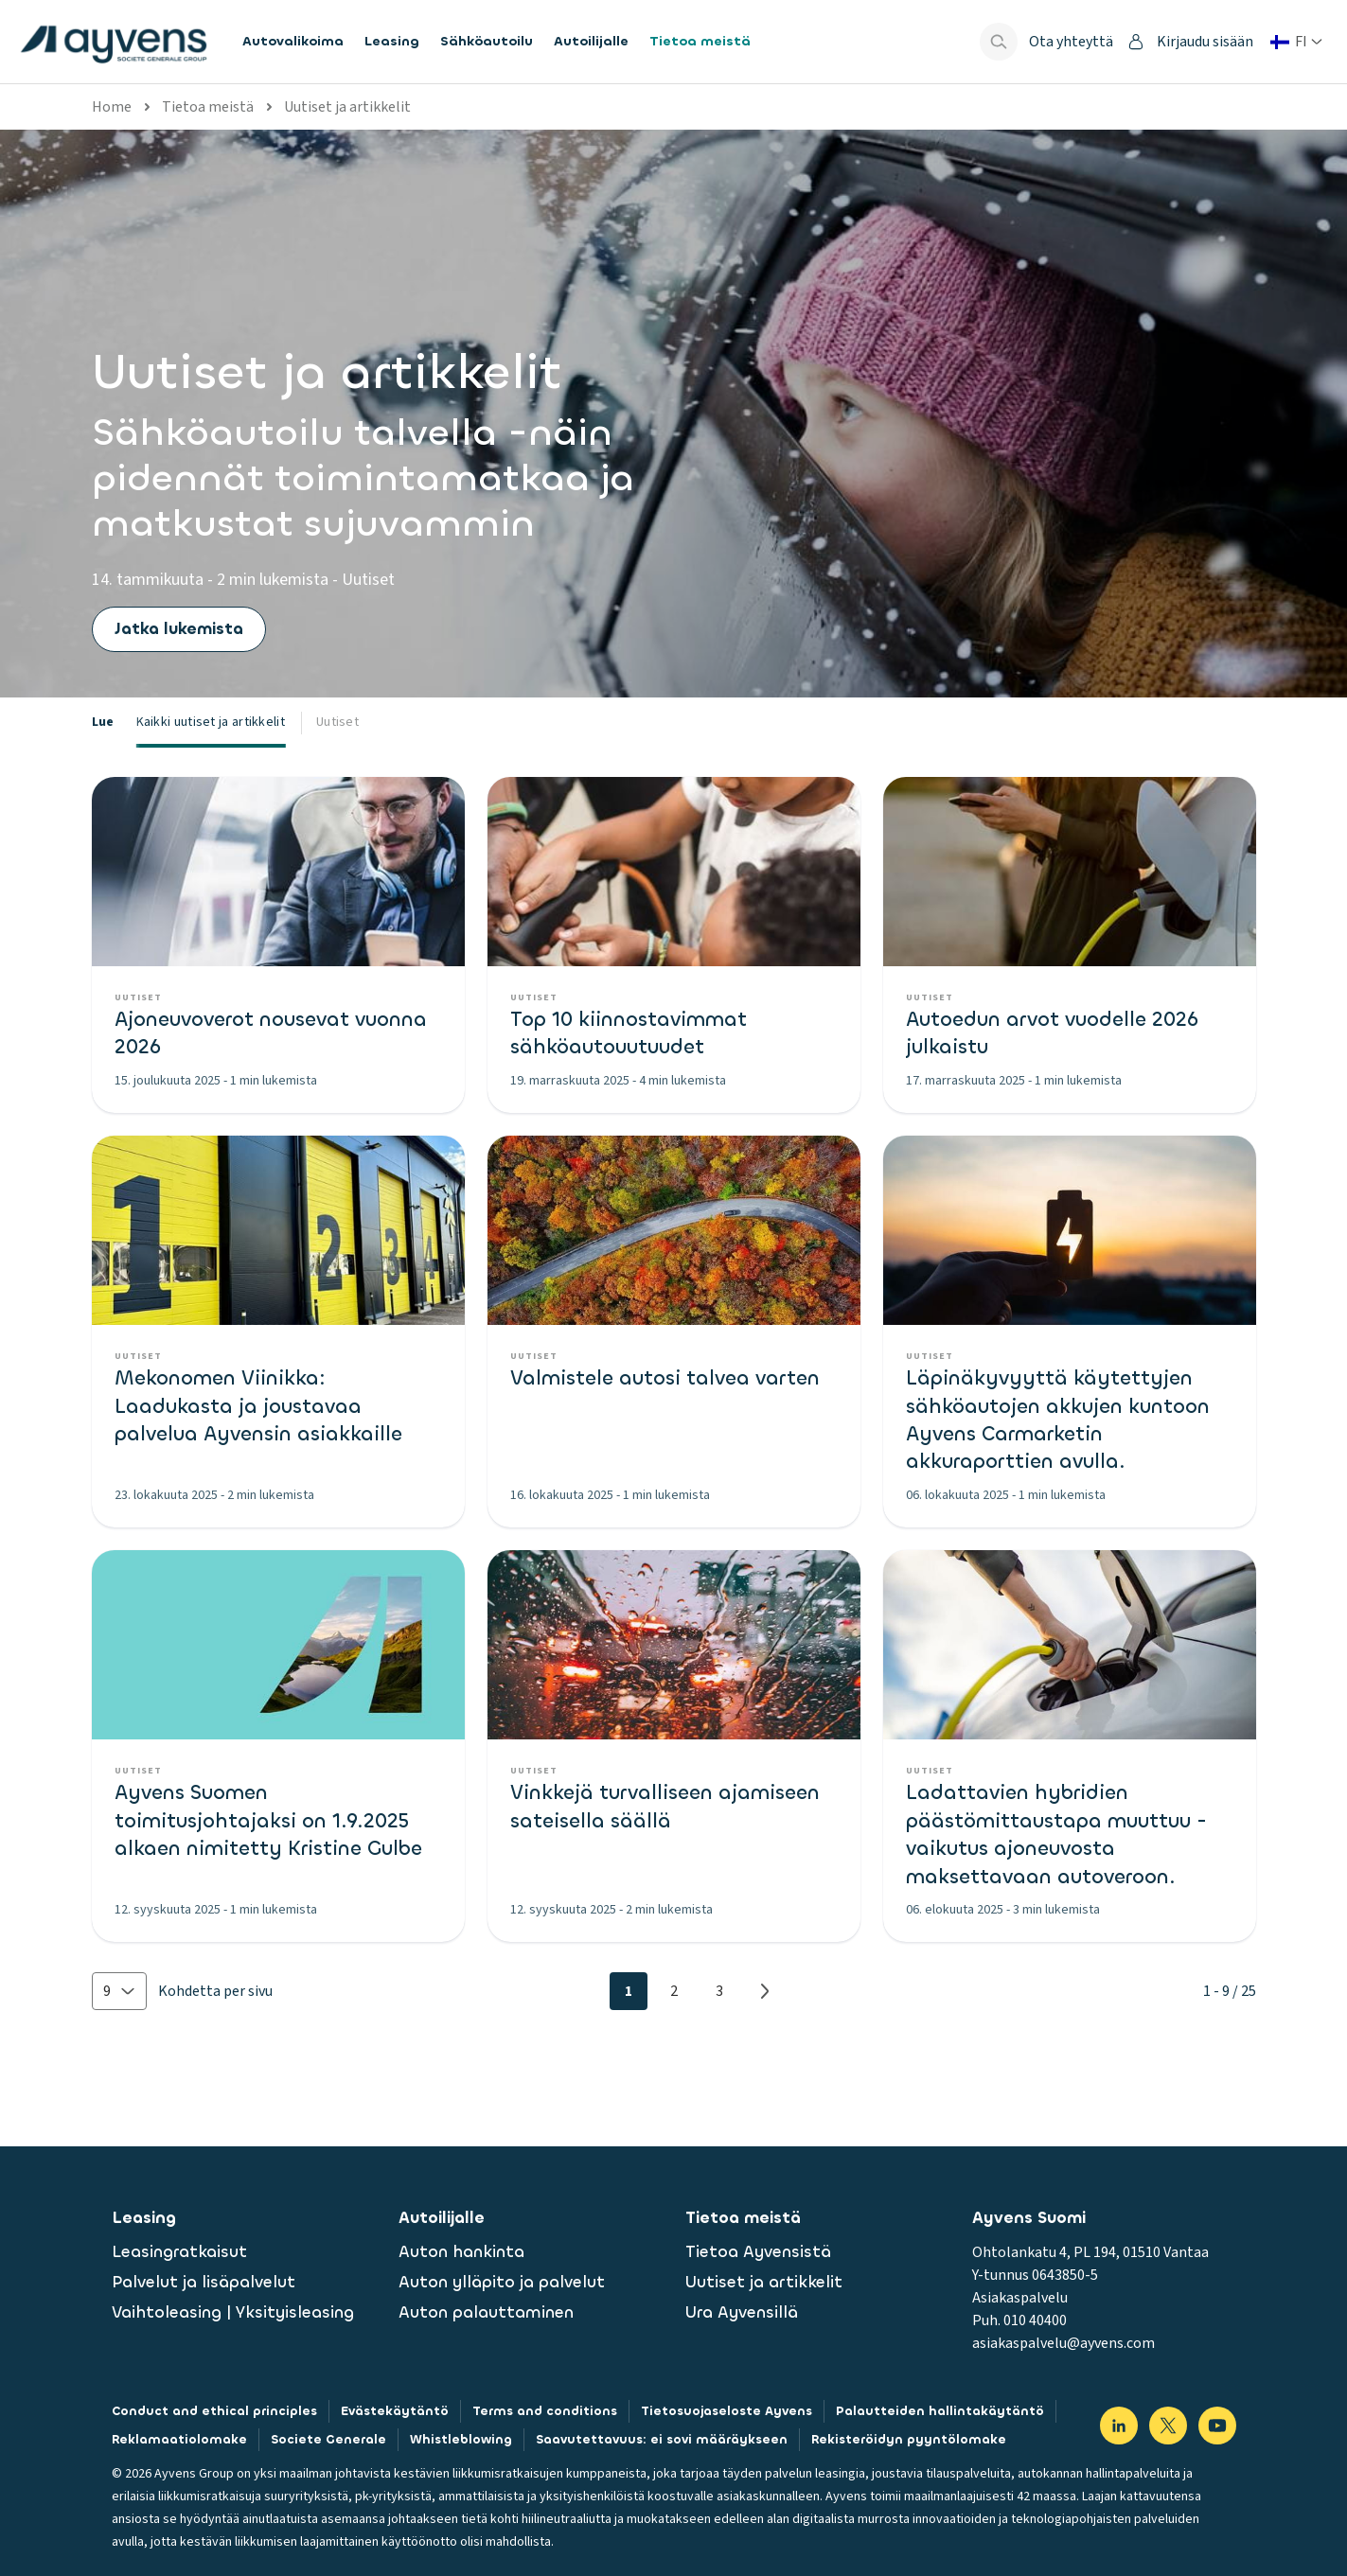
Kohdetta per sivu (215, 1991)
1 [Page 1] (628, 1991)
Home (112, 106)
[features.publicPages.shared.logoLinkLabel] (113, 41)
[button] (119, 1991)
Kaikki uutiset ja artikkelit (210, 722)
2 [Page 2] (674, 1991)
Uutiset (337, 722)
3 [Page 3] (719, 1991)
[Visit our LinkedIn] (1119, 2425)
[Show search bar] (999, 42)
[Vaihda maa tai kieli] (1296, 41)
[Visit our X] (1168, 2425)
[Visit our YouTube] (1217, 2425)
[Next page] (765, 1991)
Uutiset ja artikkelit (347, 106)
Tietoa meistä (208, 106)
